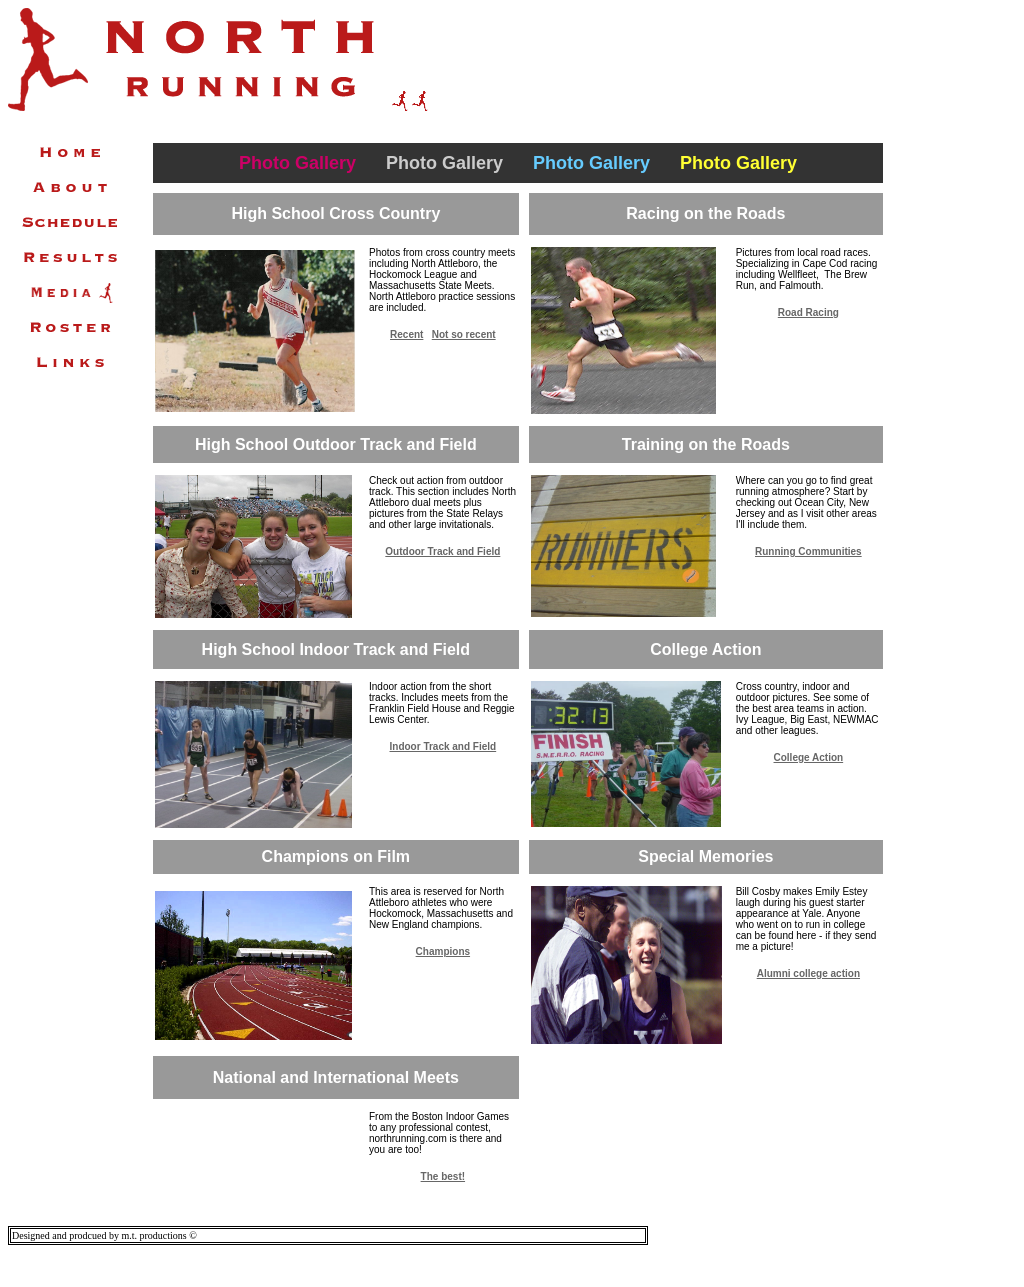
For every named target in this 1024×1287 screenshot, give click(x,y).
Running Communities (808, 551)
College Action (809, 757)
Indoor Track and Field (443, 746)
